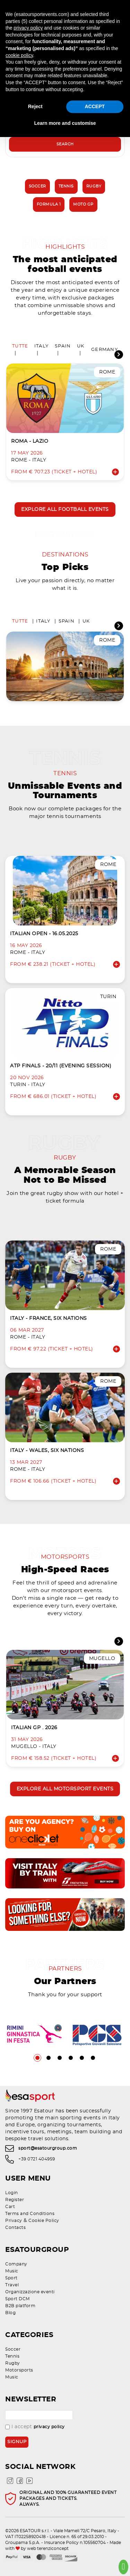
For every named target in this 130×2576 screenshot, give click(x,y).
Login (11, 2193)
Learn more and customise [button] (65, 123)
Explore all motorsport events (65, 1789)
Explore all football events (65, 509)
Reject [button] (35, 106)
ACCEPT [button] (95, 106)
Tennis (66, 186)
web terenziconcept (48, 2548)
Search (65, 144)
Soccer (37, 186)
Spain (63, 346)
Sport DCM (17, 2299)
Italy (41, 346)
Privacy (13, 2220)
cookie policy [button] (19, 55)
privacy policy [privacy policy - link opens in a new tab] (28, 28)
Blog (10, 2313)
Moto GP (83, 204)
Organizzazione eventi (30, 2292)
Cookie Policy (43, 2220)
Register (14, 2200)
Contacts (15, 2227)
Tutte (20, 346)
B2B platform (20, 2306)
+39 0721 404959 (36, 2159)
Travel (12, 2285)
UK (81, 346)
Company (16, 2264)
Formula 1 (49, 204)
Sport (11, 2278)
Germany (104, 349)
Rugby (94, 186)
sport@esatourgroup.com (47, 2148)
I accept (35, 2426)
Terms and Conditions (29, 2214)
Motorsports (19, 2370)
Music (11, 2271)
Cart (10, 2207)
